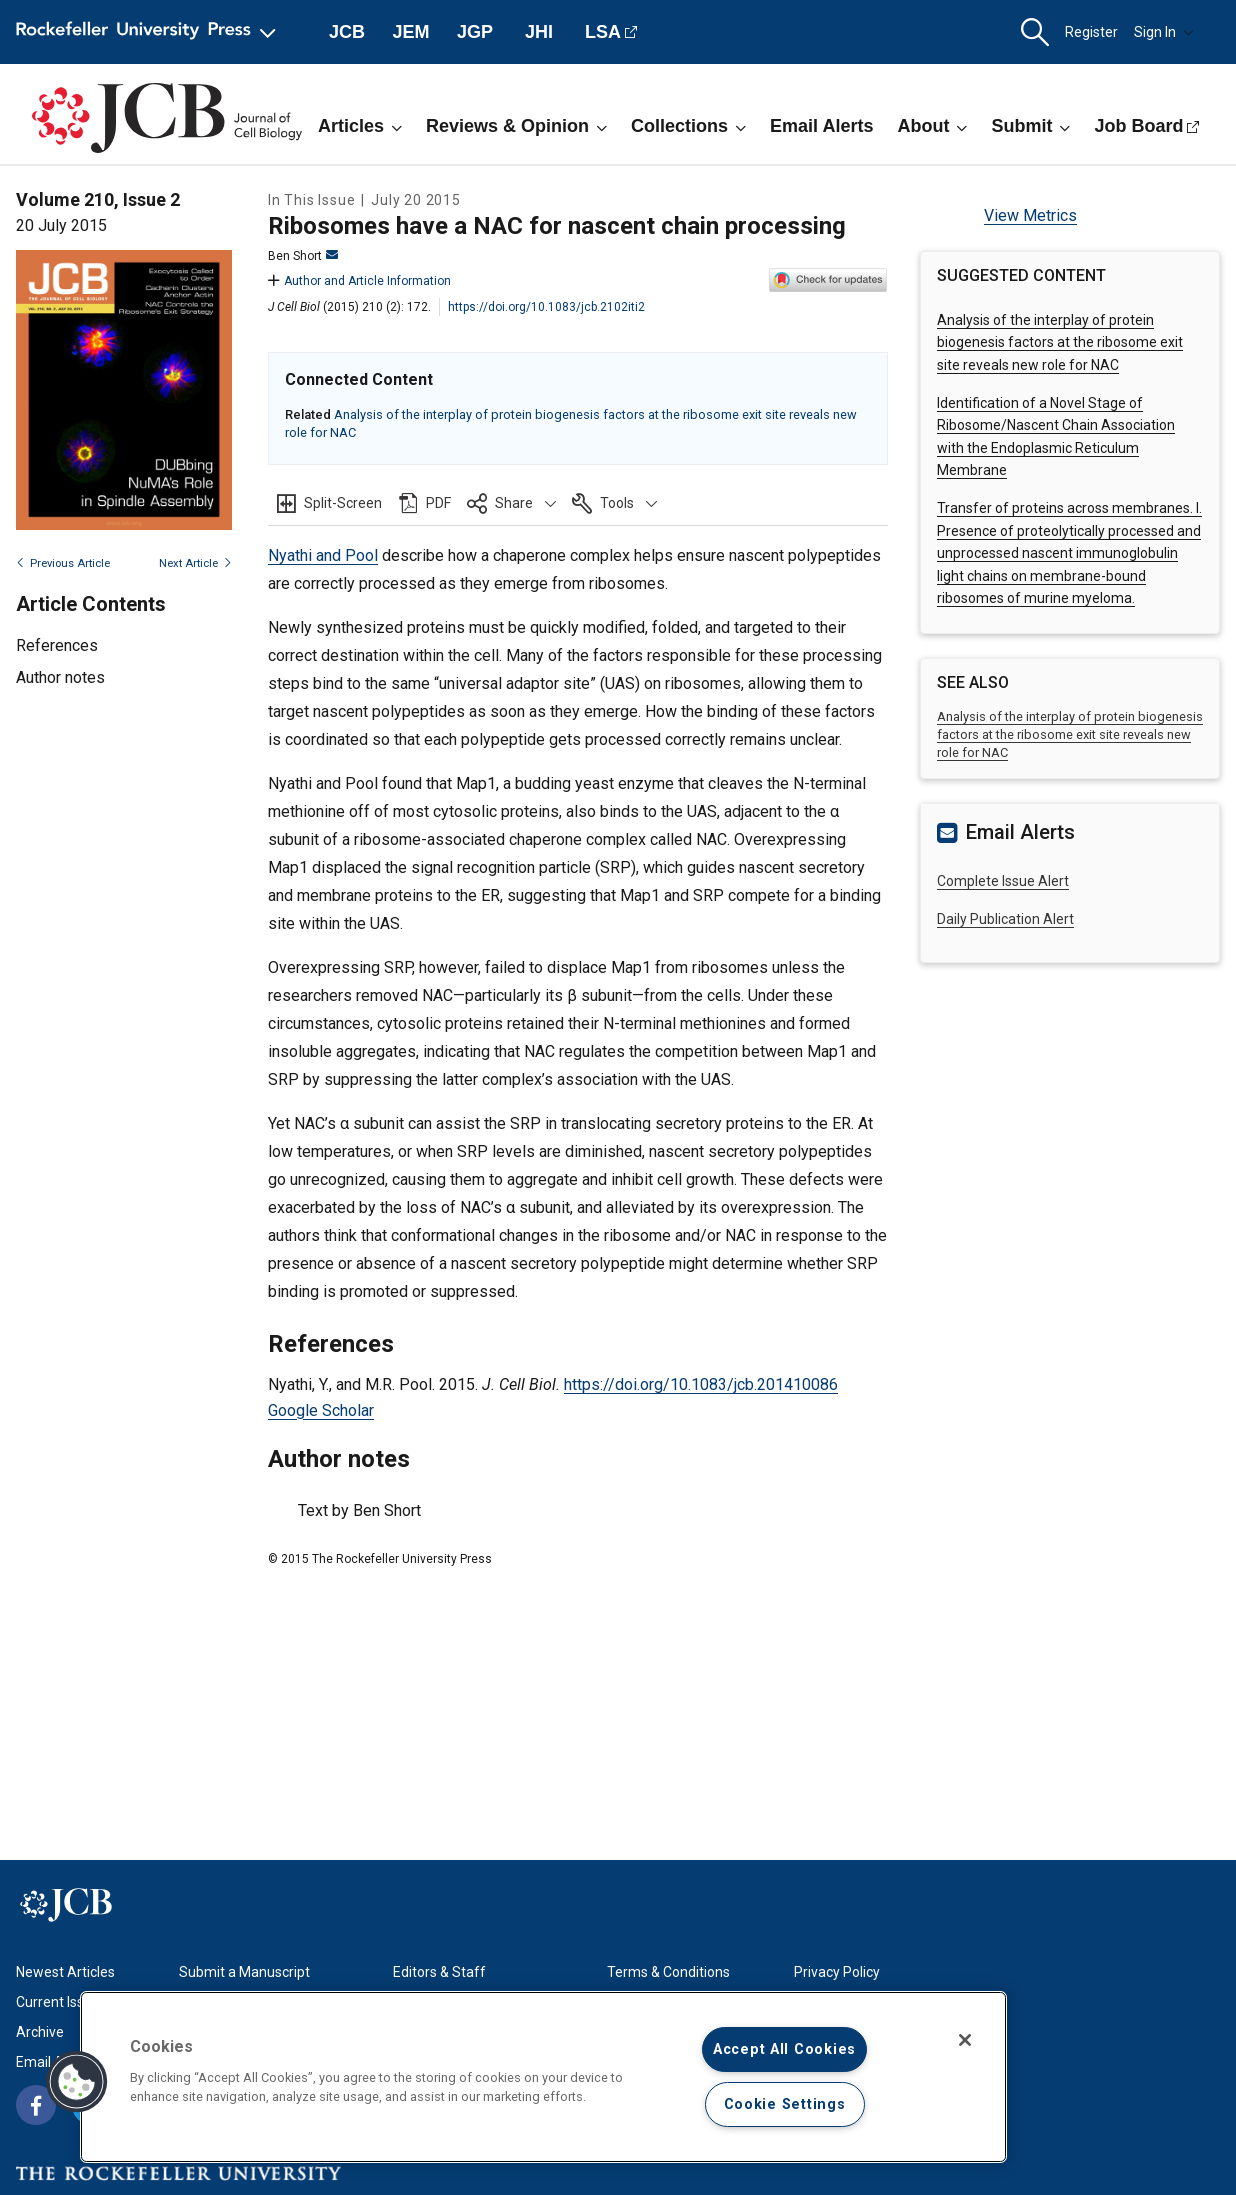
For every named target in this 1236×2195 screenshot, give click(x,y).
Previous (63, 563)
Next (195, 563)
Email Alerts (821, 126)
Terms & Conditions (668, 1972)
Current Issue (58, 2002)
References (57, 645)
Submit (1030, 126)
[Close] (965, 2040)
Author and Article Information (359, 281)
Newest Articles (65, 1972)
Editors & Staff (439, 1972)
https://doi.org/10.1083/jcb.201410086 (701, 1384)
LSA (603, 32)
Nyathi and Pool (323, 555)
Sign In (1164, 32)
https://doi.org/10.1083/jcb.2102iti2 (546, 307)
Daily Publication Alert (1005, 919)
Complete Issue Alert (1003, 881)
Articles (360, 126)
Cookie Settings (785, 2104)
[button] (1035, 32)
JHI (539, 32)
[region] (543, 2077)
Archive (40, 2032)
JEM (410, 32)
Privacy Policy (837, 1972)
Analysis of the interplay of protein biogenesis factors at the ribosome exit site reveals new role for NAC (1060, 342)
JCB (347, 32)
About (932, 126)
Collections (688, 126)
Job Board (1138, 126)
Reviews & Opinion (516, 126)
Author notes (60, 677)
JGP (475, 32)
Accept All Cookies (784, 2049)
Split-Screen (343, 503)
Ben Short (303, 256)
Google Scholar (321, 1410)
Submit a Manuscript (244, 1972)
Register (1091, 32)
